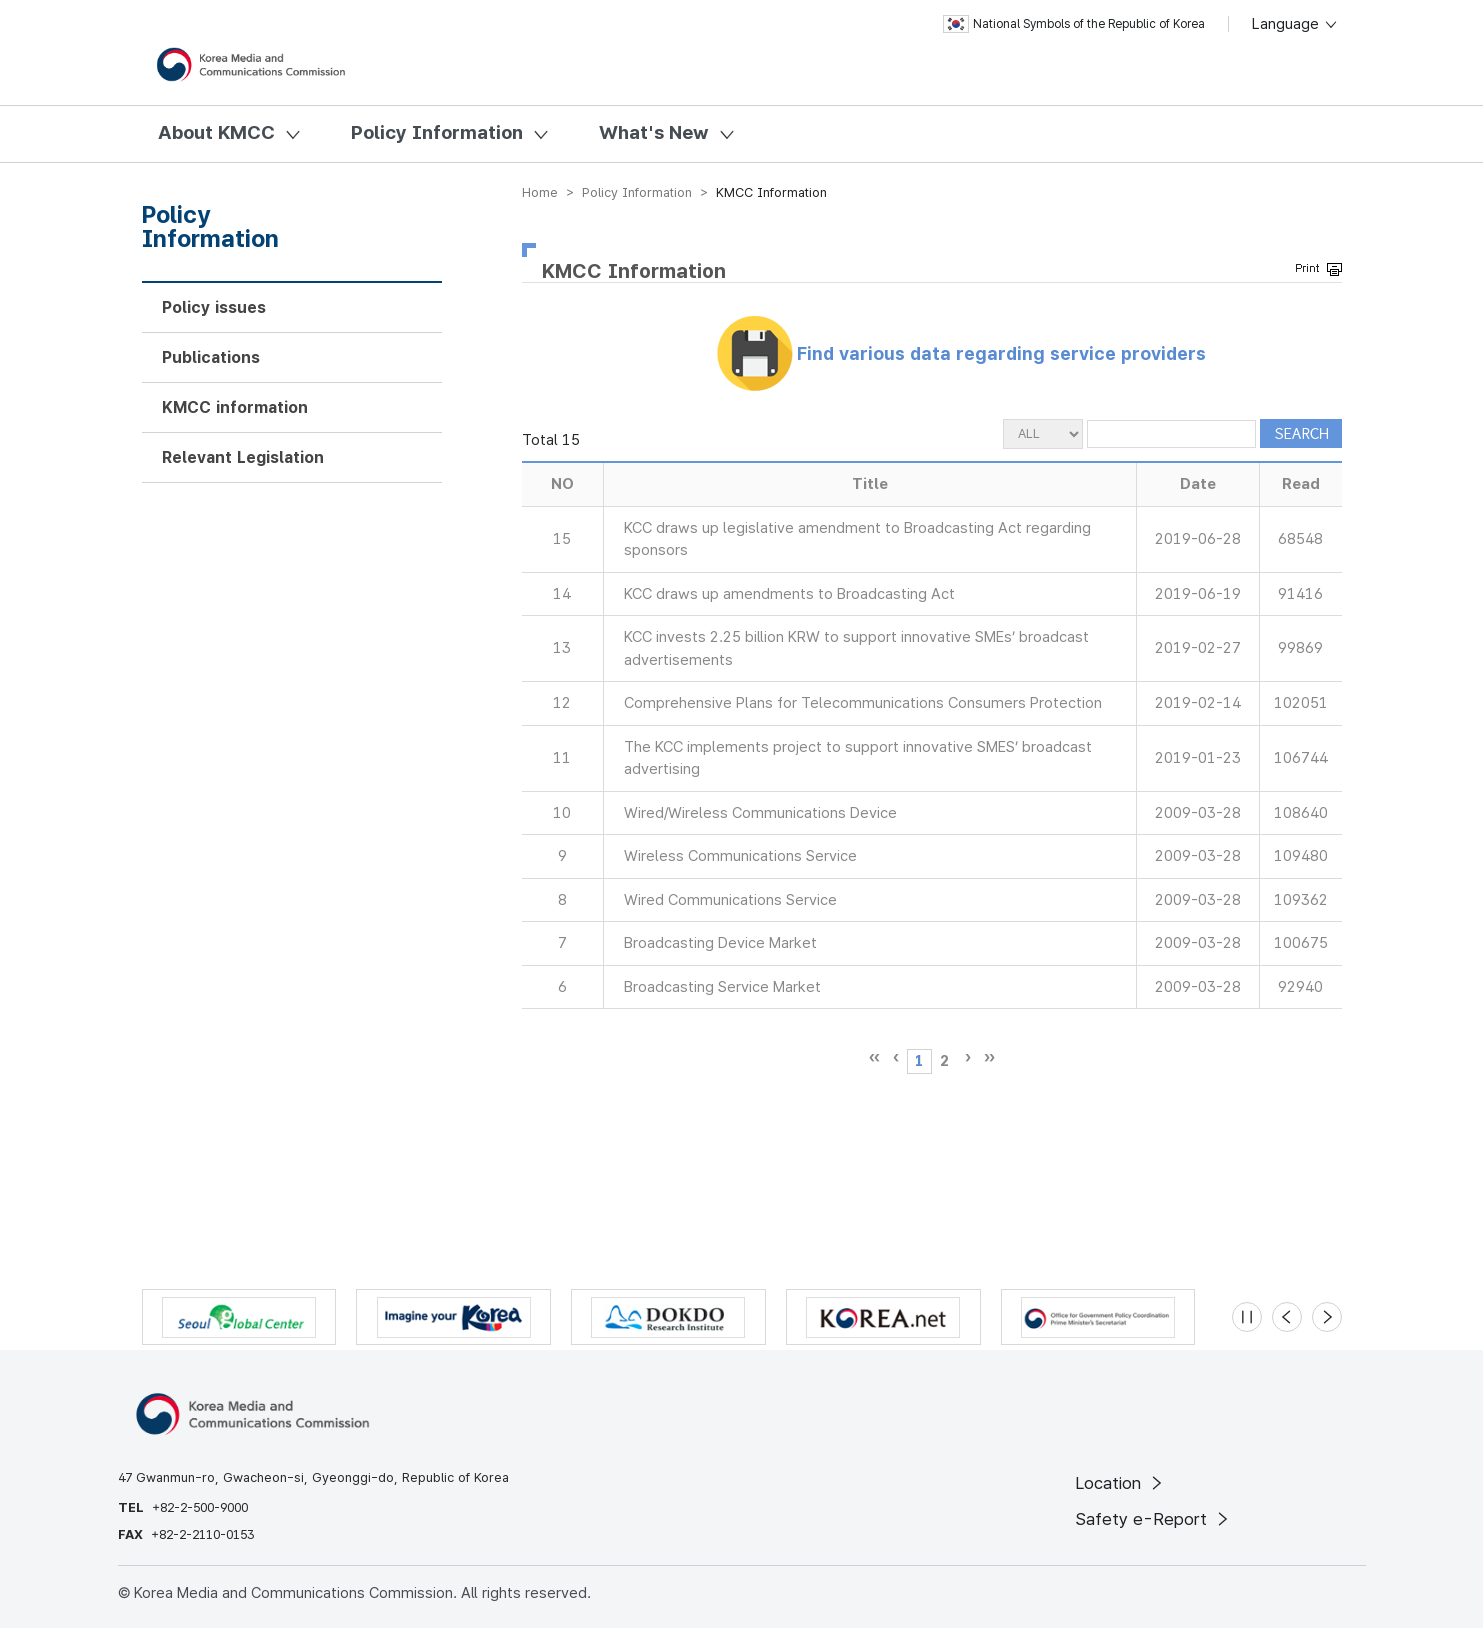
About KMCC (216, 132)
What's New (654, 132)
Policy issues (214, 307)
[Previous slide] (1287, 1317)
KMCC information (235, 407)
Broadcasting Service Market (722, 987)
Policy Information (437, 132)
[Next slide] (1327, 1317)
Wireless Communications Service (740, 856)
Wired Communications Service (730, 900)
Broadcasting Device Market (720, 943)
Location (1120, 1483)
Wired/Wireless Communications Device (760, 813)
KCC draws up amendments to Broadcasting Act (789, 594)
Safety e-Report (1153, 1519)
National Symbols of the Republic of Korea (1074, 24)
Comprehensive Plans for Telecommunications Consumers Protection (863, 703)
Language (1295, 24)
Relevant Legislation (243, 457)
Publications (211, 357)
